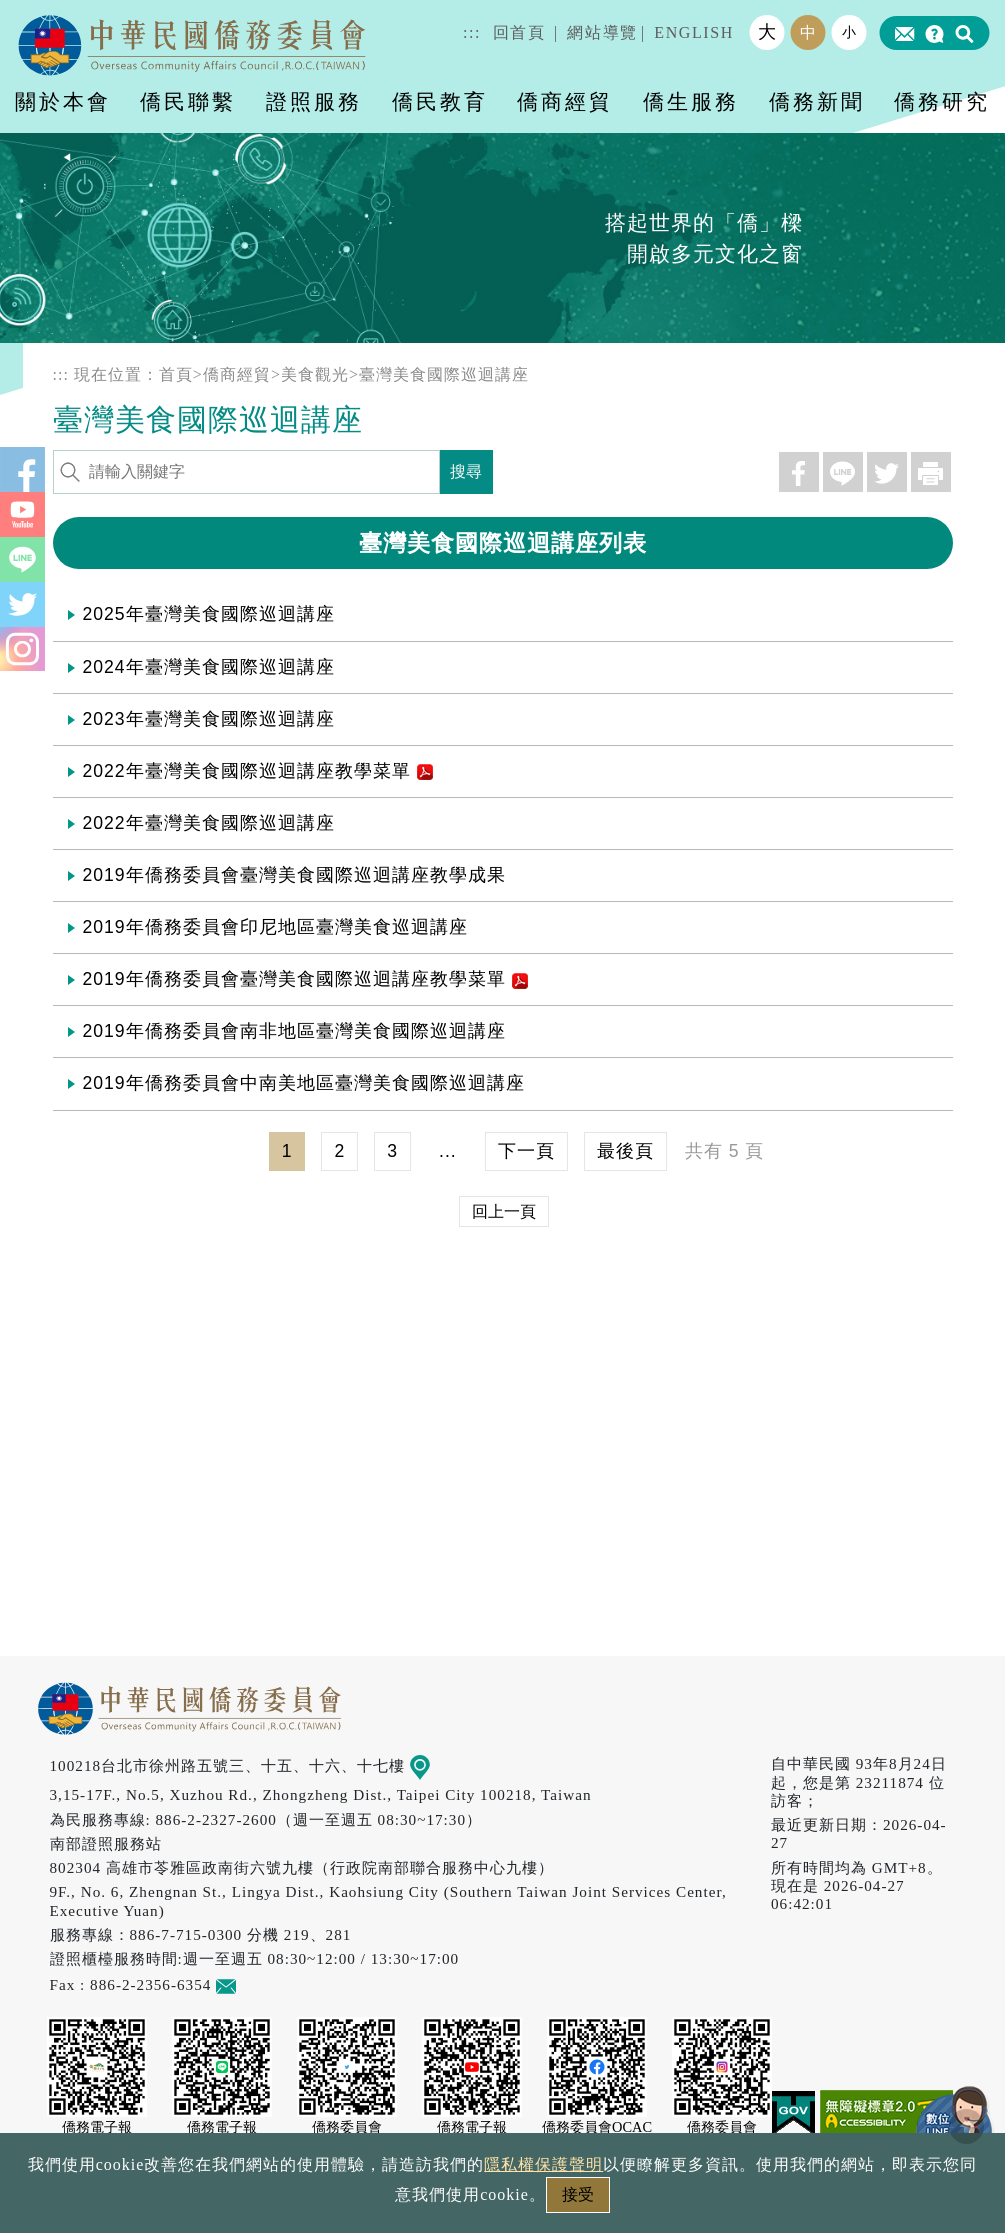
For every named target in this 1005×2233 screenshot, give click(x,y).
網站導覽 (602, 32)
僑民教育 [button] (440, 101)
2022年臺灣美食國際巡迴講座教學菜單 (258, 771)
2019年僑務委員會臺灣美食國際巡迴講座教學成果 (294, 875)
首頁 (176, 374)
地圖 (433, 1765)
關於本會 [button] (63, 101)
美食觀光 (315, 374)
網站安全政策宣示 (580, 2200)
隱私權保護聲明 (416, 2200)
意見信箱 (255, 1984)
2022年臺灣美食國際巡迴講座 (209, 823)
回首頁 (519, 32)
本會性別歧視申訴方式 (769, 2200)
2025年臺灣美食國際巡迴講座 (209, 614)
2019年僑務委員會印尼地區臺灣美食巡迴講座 (275, 927)
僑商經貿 (237, 374)
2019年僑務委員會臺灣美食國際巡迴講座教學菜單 (305, 979)
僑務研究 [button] (942, 101)
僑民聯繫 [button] (188, 101)
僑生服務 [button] (691, 101)
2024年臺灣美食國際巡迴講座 (209, 667)
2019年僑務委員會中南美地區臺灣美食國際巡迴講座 (304, 1083)
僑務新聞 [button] (817, 101)
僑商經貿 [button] (565, 101)
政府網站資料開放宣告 (236, 2200)
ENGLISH (694, 32)
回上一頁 (504, 1211)
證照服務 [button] (314, 101)
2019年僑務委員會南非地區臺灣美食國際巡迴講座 (294, 1031)
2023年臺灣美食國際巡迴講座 (209, 719)
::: (472, 32)
